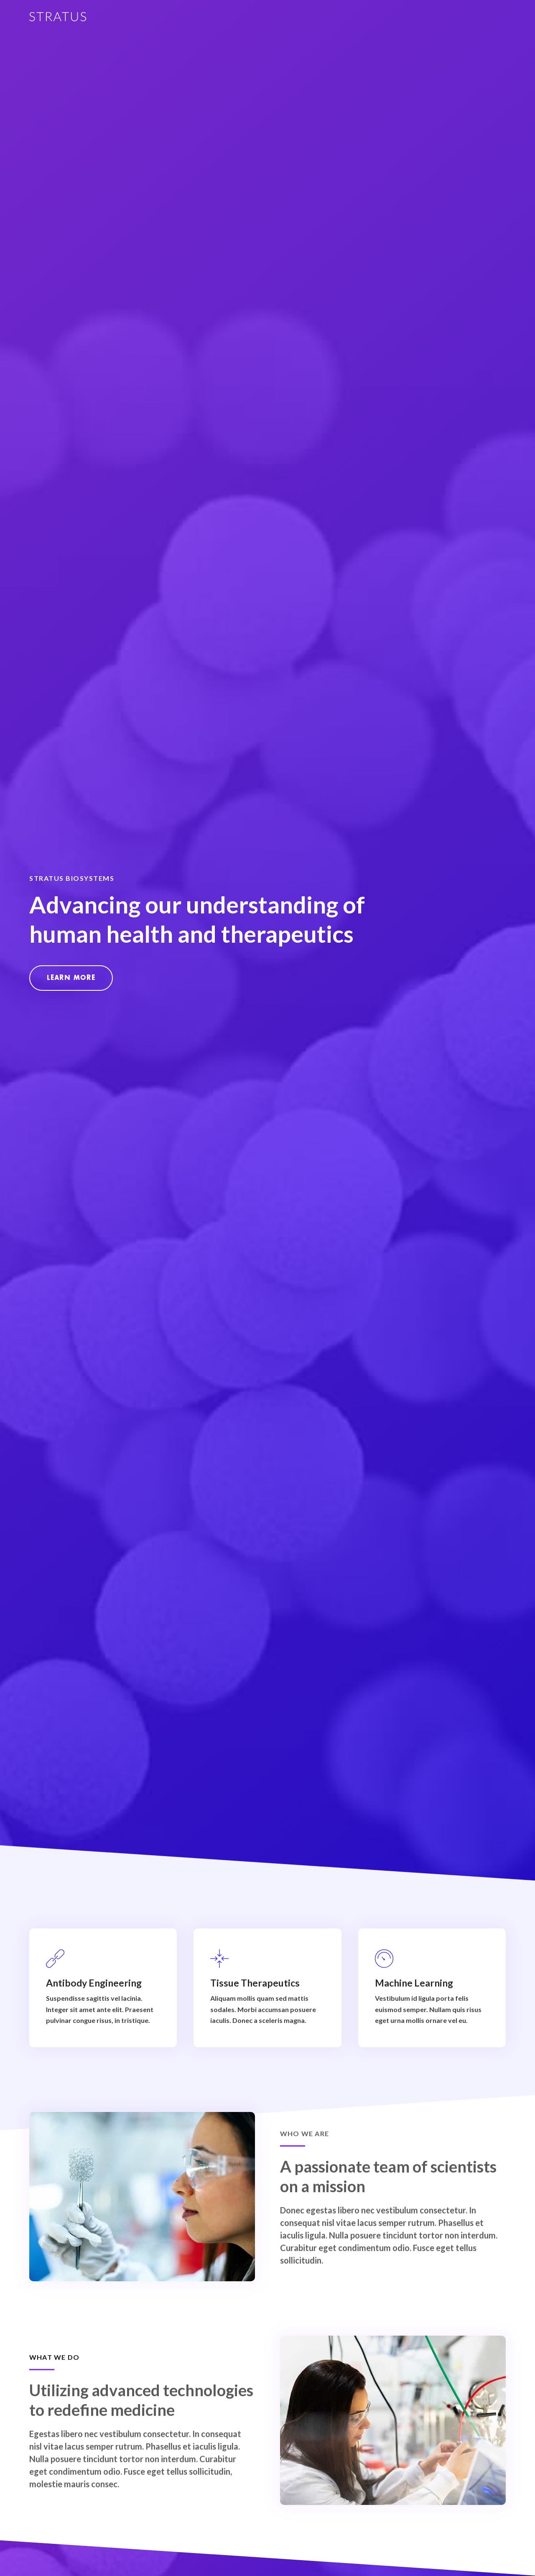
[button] (71, 978)
